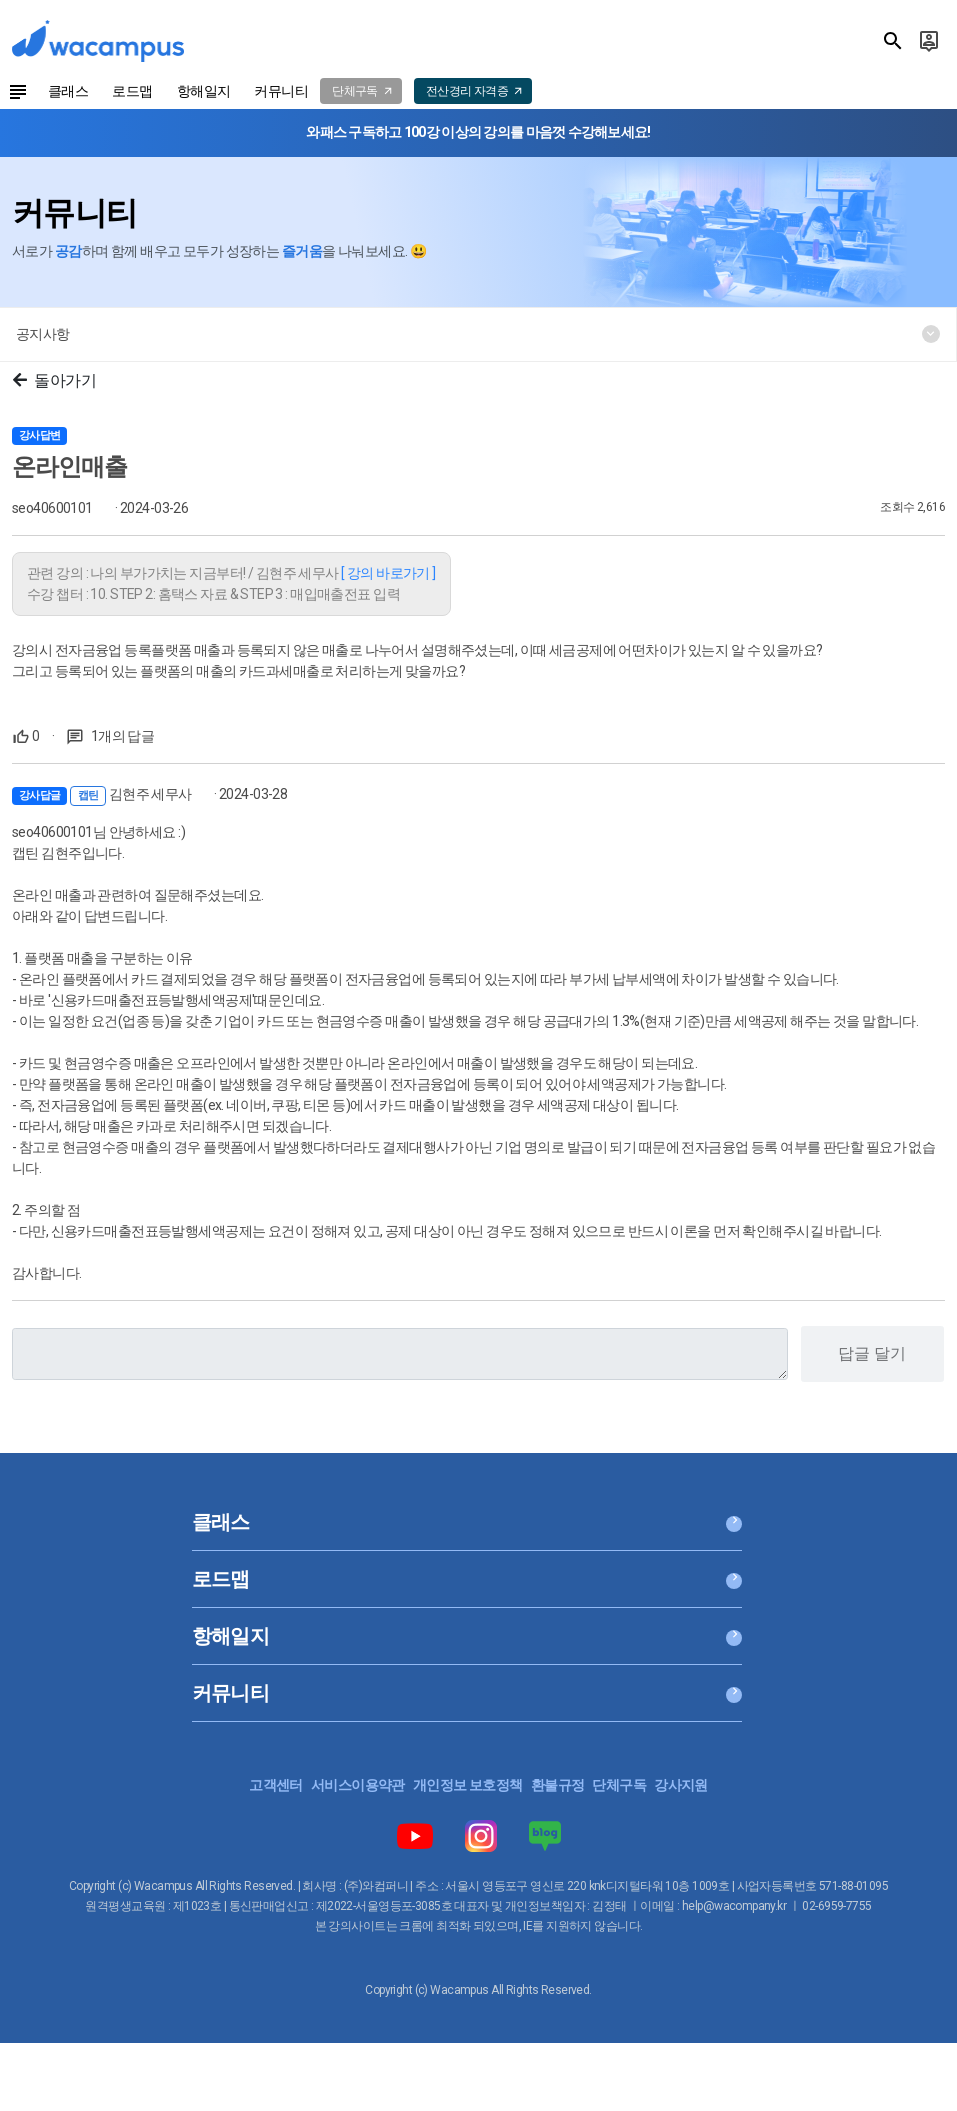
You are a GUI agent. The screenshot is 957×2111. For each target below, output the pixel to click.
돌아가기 (54, 380)
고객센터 (276, 1785)
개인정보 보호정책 (468, 1785)
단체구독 (619, 1785)
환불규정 (558, 1785)
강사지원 (681, 1785)
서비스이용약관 (358, 1785)
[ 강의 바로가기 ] (388, 573)
